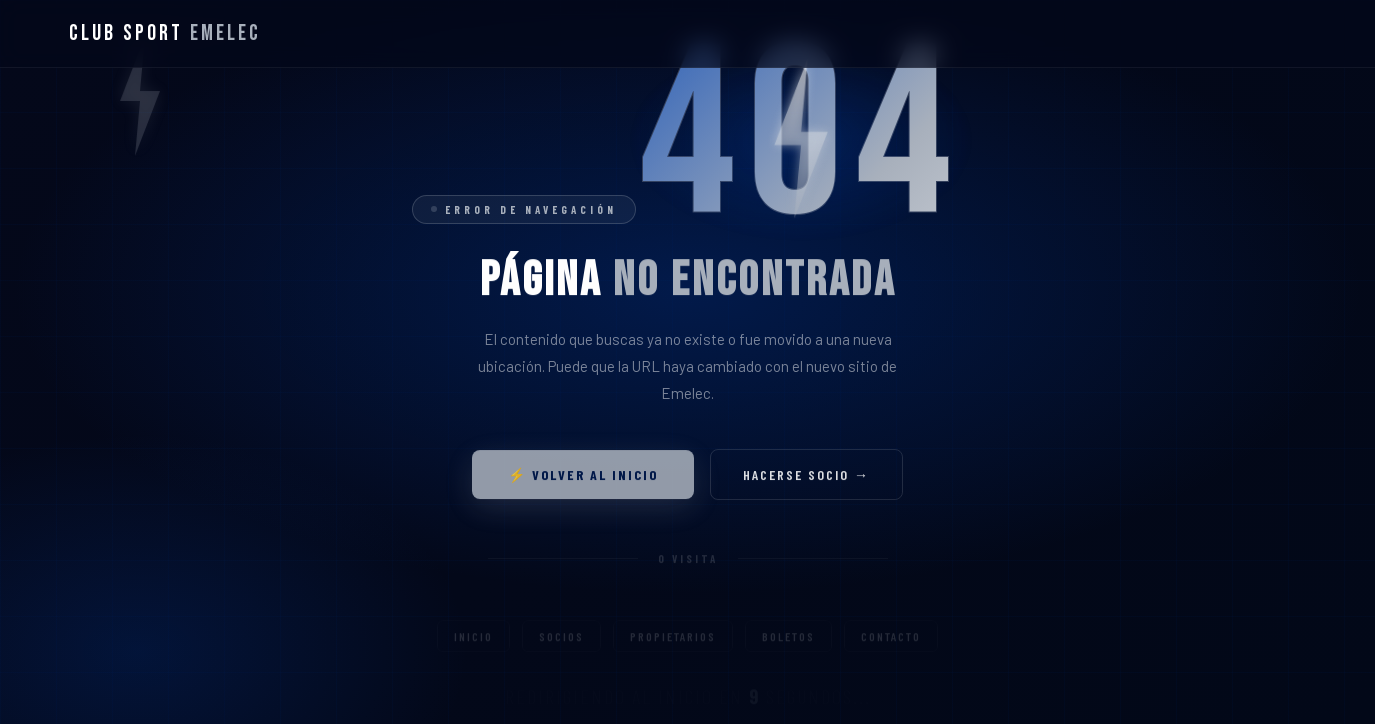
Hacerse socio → (806, 481)
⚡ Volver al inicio (583, 481)
